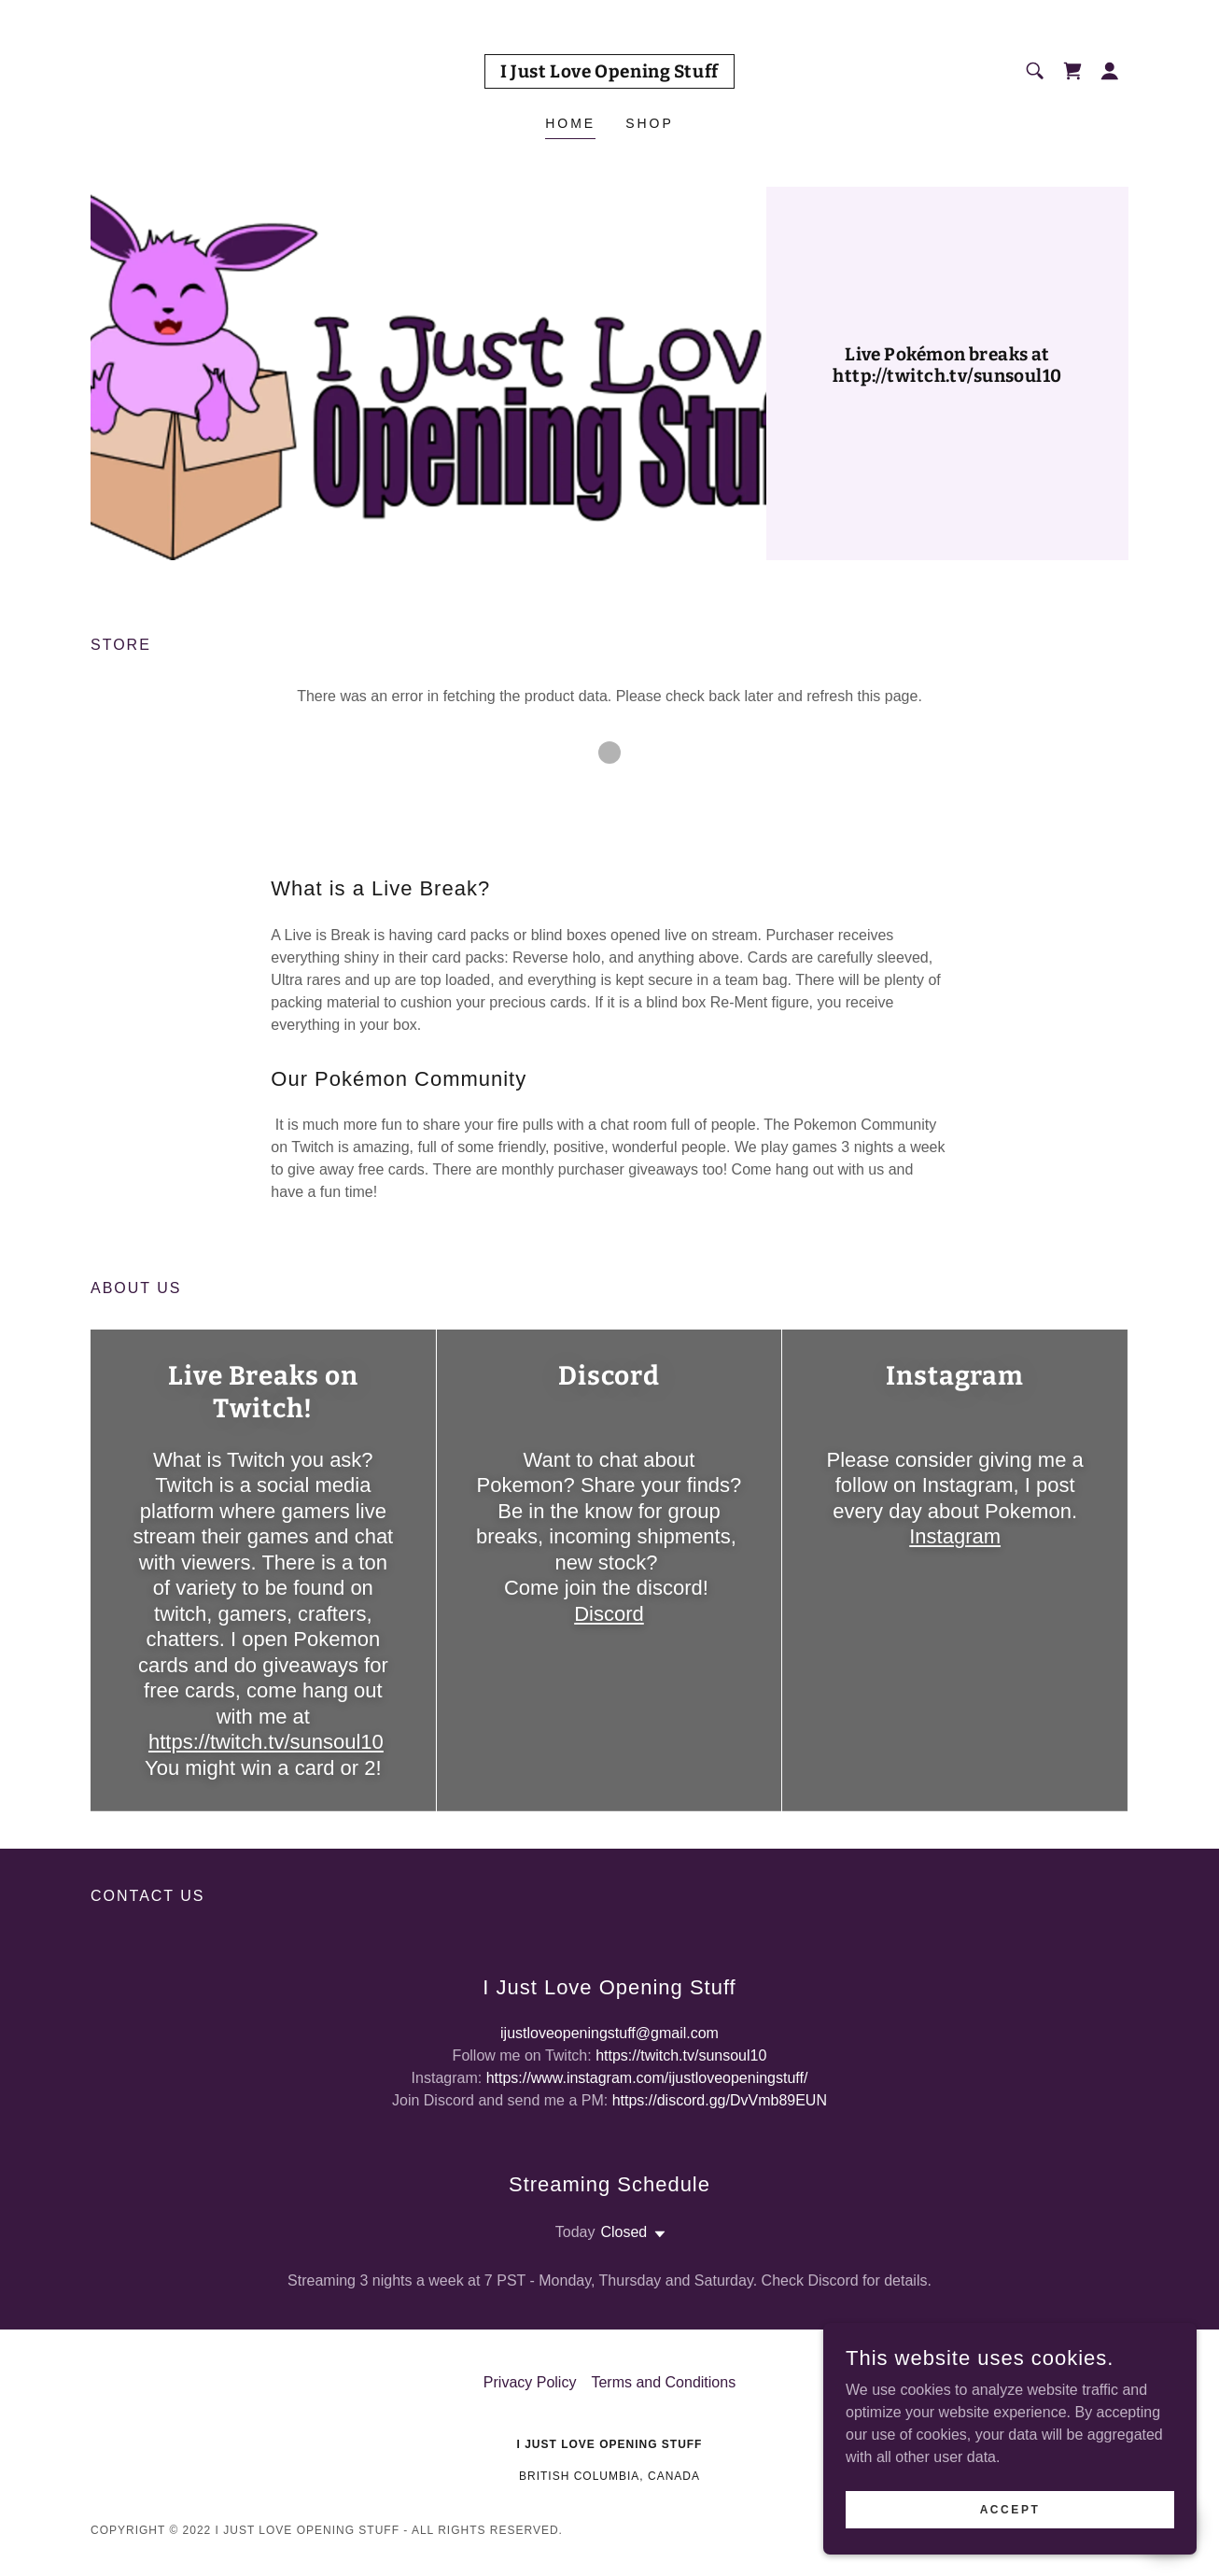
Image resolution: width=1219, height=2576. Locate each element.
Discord (609, 1614)
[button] (1109, 71)
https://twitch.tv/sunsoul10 (266, 1741)
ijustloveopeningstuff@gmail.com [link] (609, 2033)
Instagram (955, 1536)
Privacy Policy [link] (530, 2382)
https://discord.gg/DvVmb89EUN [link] (719, 2100)
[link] (609, 72)
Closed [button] (623, 2232)
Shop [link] (649, 123)
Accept (1010, 2547)
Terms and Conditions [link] (663, 2382)
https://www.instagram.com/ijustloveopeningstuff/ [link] (647, 2078)
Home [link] (570, 123)
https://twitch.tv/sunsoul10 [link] (680, 2055)
